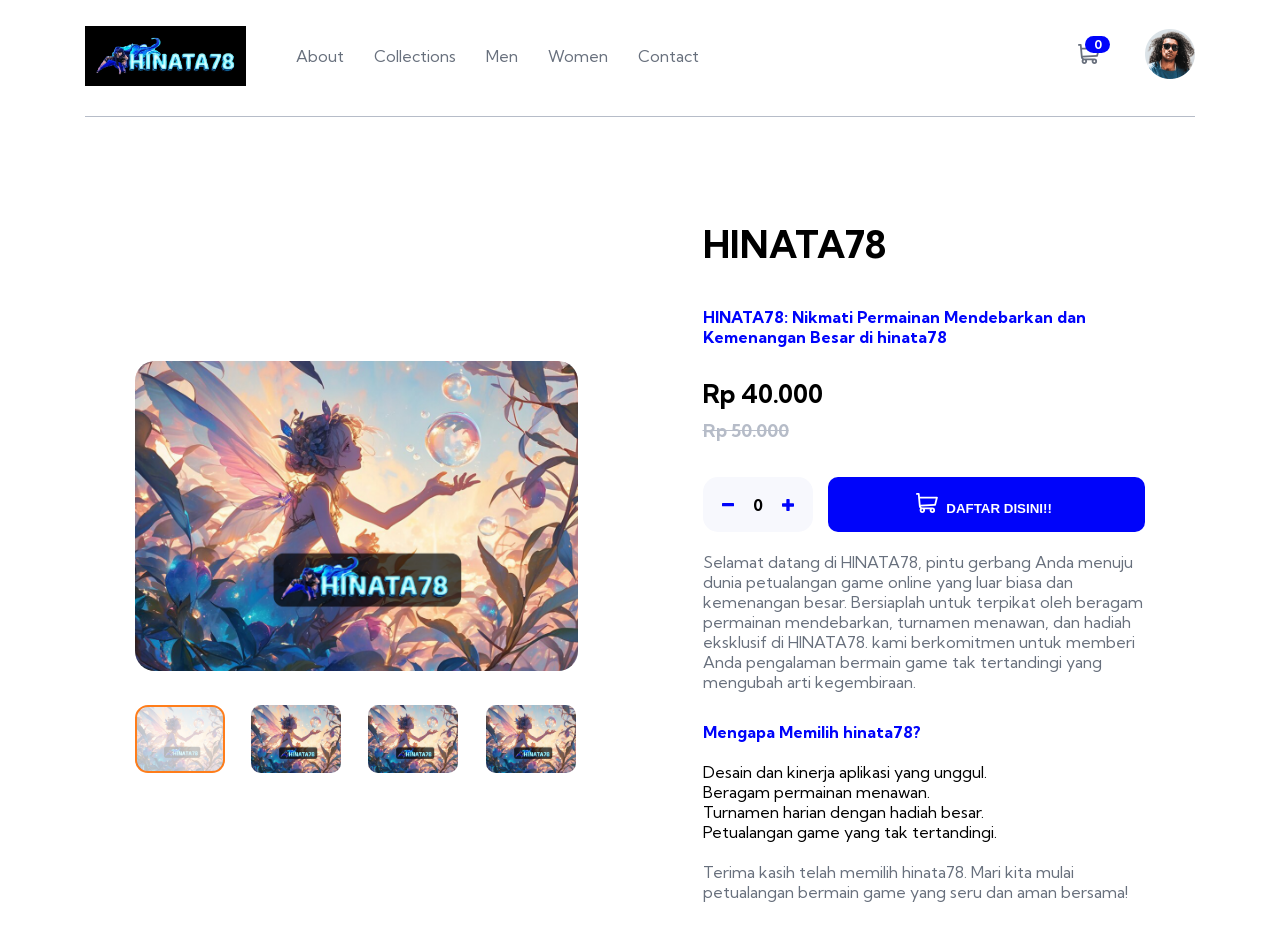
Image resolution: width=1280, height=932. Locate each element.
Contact (668, 56)
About (320, 56)
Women (578, 56)
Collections (415, 56)
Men (502, 56)
